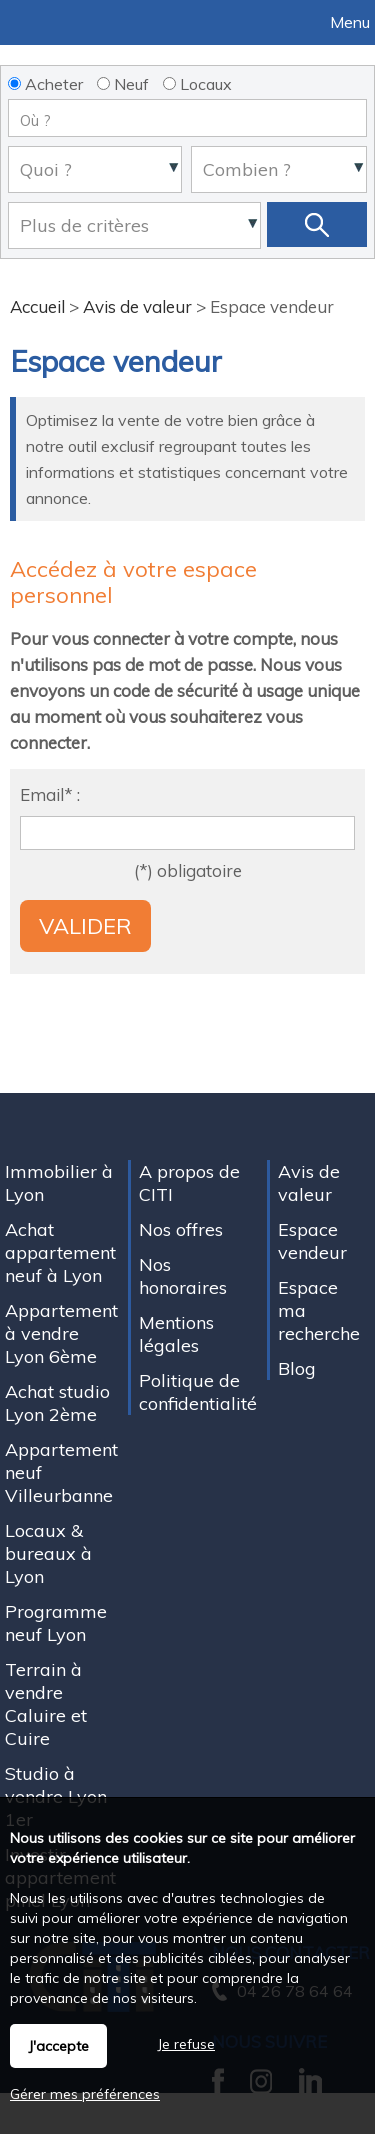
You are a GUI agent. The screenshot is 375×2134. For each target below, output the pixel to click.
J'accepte (58, 2046)
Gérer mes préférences (85, 2094)
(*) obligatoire (188, 870)
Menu (348, 22)
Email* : (50, 794)
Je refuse (186, 2044)
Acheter (45, 84)
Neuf (123, 84)
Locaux (197, 84)
